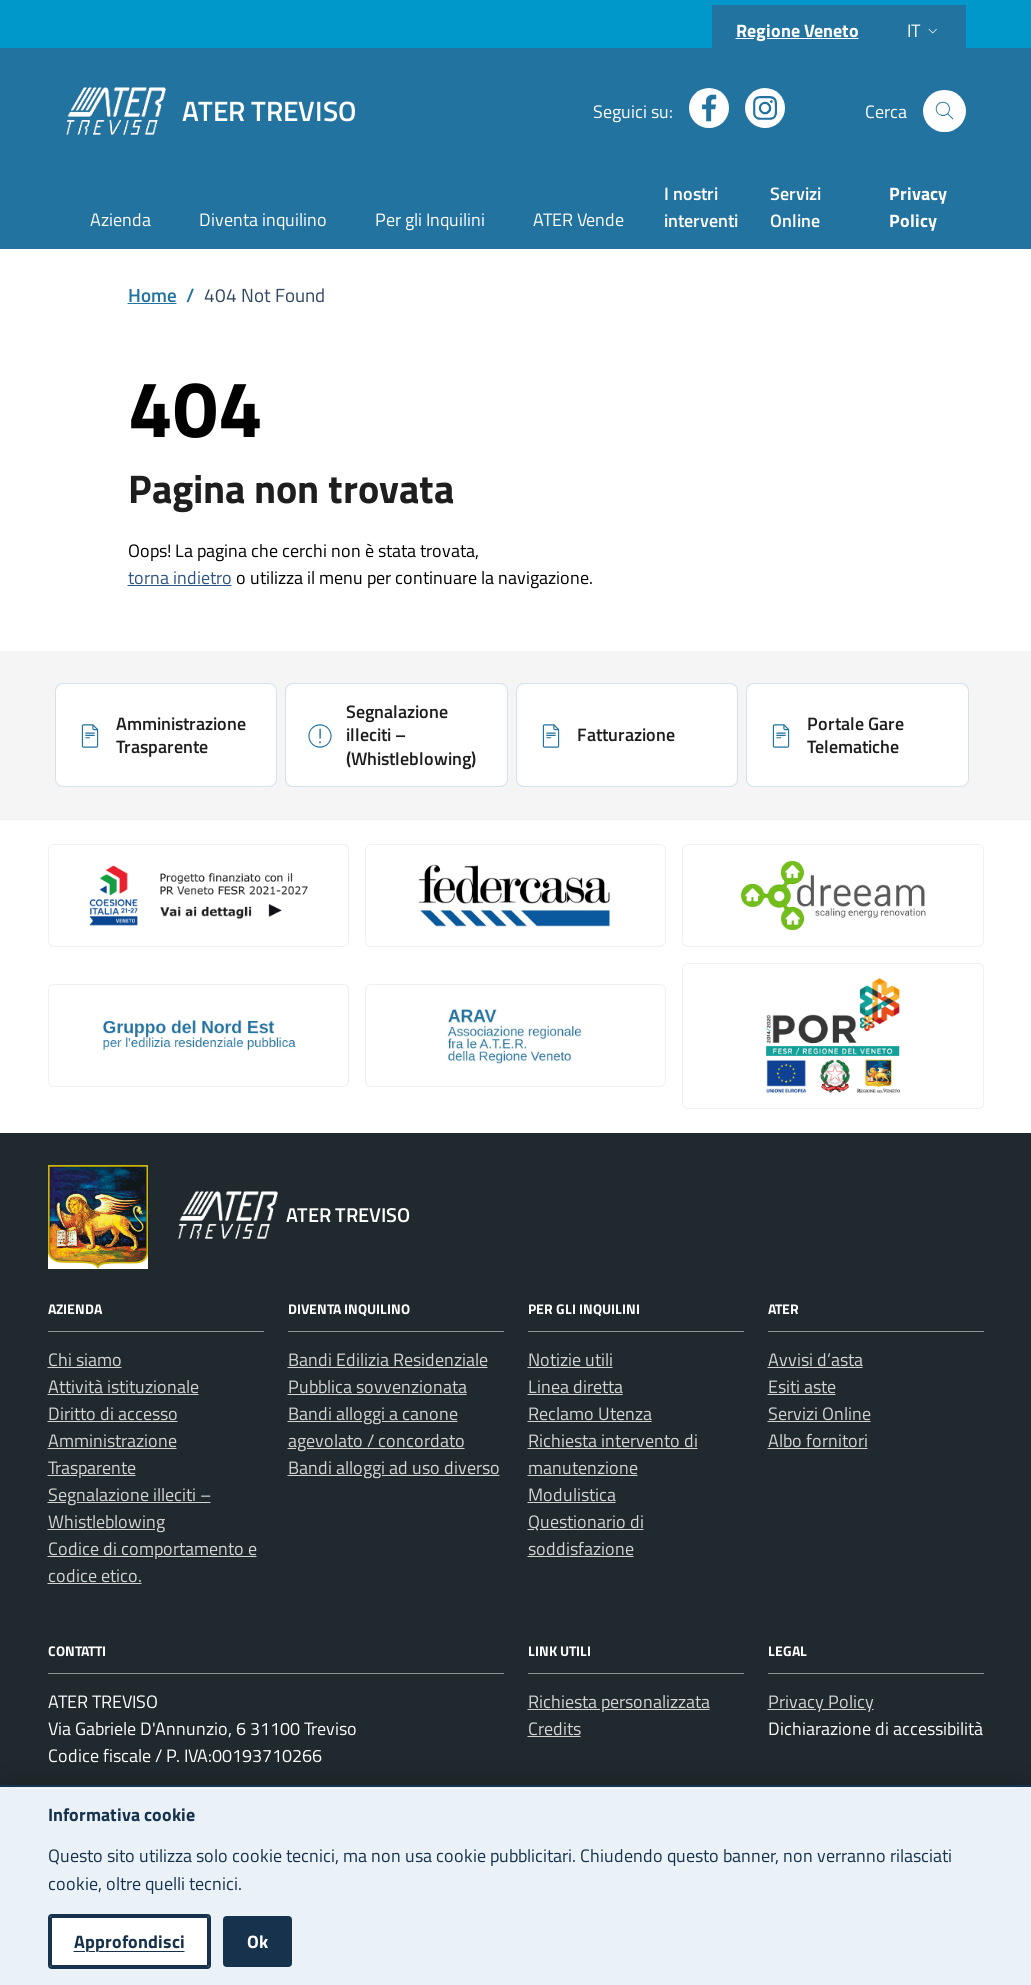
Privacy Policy (821, 1701)
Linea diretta (575, 1386)
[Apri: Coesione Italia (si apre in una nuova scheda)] (198, 895)
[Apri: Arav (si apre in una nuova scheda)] (515, 1035)
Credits (554, 1728)
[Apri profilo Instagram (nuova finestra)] (757, 108)
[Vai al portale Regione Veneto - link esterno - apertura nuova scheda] (98, 1217)
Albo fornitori (818, 1440)
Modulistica (572, 1494)
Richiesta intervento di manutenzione (613, 1454)
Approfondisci (129, 1941)
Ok (257, 1941)
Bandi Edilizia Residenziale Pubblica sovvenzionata (388, 1373)
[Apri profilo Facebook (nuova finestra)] (701, 108)
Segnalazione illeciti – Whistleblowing (129, 1508)
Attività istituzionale (123, 1386)
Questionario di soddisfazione (586, 1535)
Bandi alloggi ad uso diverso (394, 1467)
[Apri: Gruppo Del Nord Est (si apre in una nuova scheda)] (198, 1035)
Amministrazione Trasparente (112, 1454)
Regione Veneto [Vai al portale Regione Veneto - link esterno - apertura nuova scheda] (797, 30)
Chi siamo (85, 1359)
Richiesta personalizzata (619, 1701)
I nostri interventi (701, 207)
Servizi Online (795, 207)
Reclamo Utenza (590, 1413)
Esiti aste (802, 1386)
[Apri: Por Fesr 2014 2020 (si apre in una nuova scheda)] (832, 1036)
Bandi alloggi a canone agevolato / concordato (376, 1427)
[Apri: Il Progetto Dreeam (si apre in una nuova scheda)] (832, 895)
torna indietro (180, 577)
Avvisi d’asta (815, 1359)
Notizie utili (570, 1359)
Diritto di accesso (113, 1413)
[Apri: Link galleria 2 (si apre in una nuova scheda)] (515, 895)
